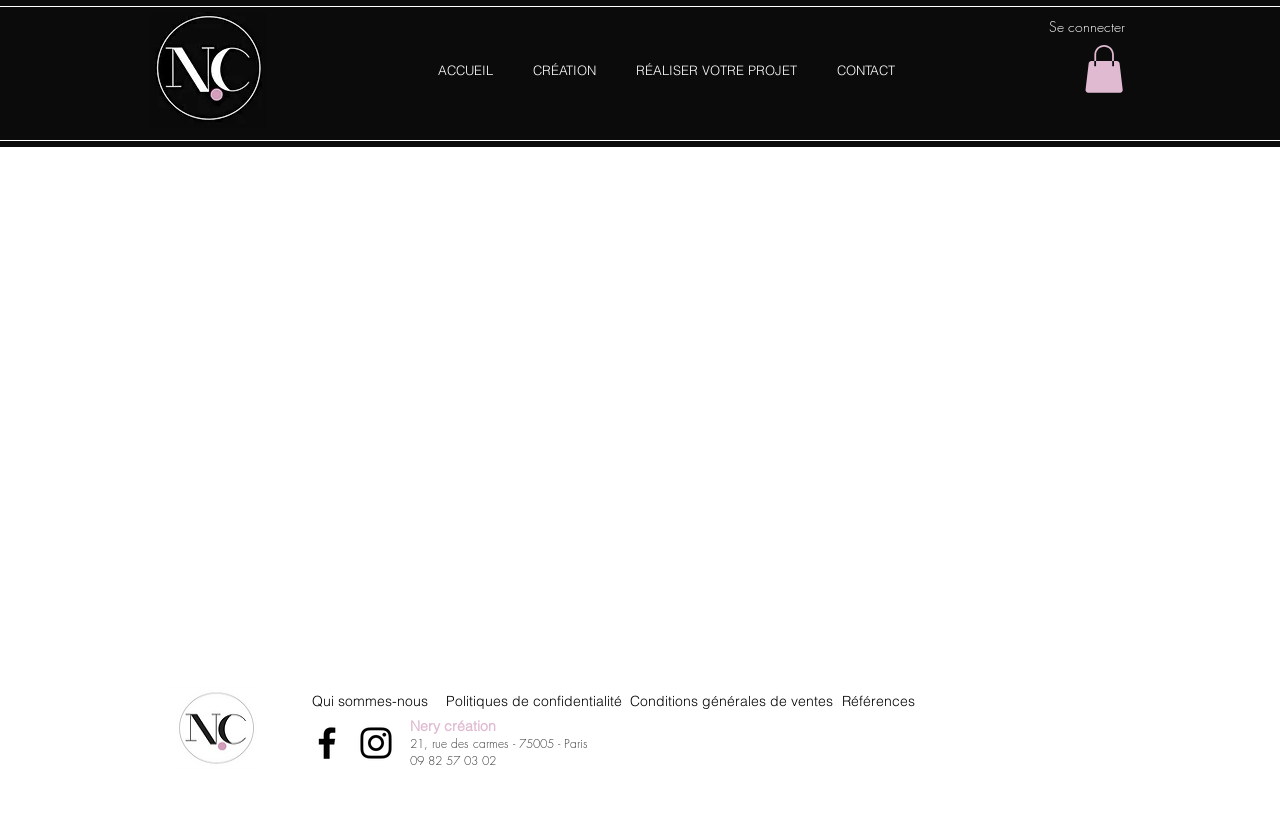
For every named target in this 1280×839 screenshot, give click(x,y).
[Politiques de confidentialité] (534, 701)
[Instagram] (376, 743)
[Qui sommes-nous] (369, 701)
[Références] (878, 701)
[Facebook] (327, 743)
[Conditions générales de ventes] (731, 701)
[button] (1104, 69)
